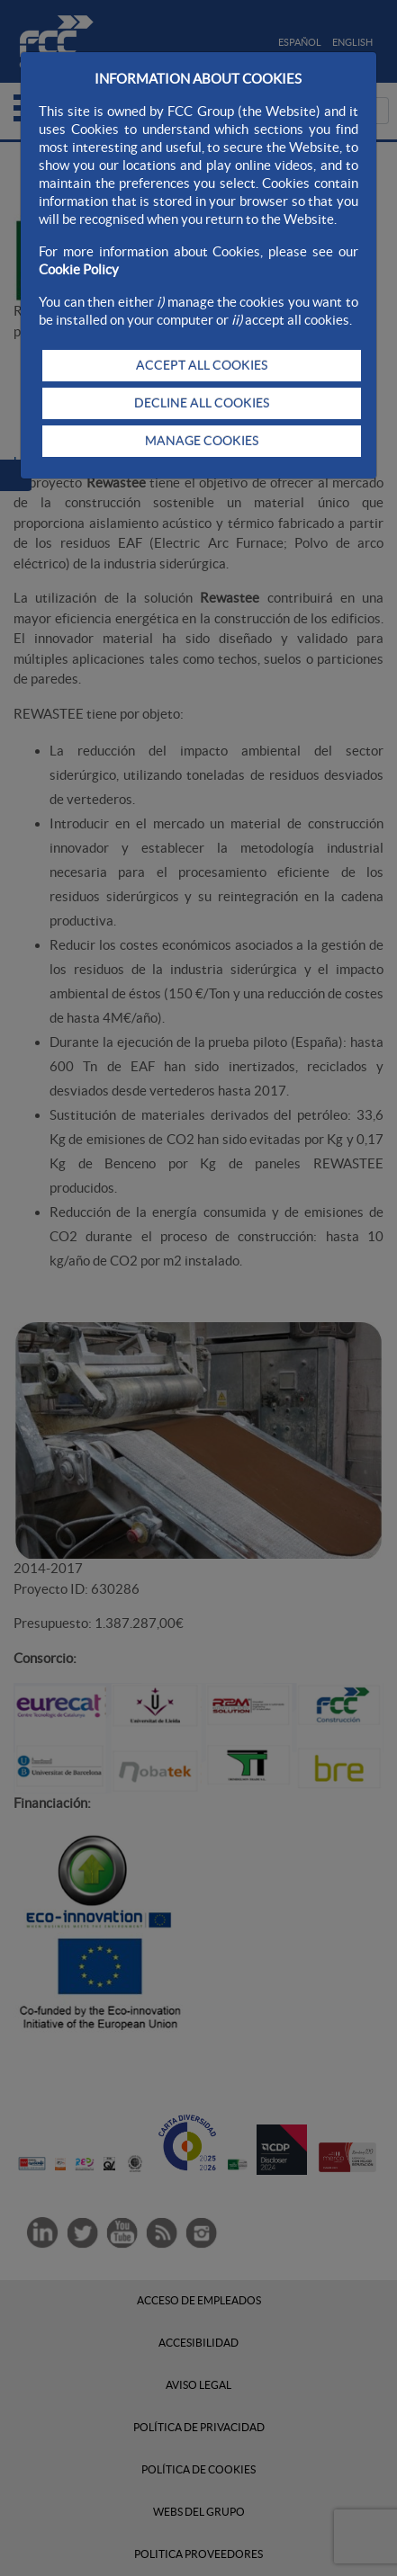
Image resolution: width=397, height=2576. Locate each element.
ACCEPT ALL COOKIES (201, 365)
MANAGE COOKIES (201, 441)
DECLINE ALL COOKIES (201, 403)
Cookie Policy (79, 269)
